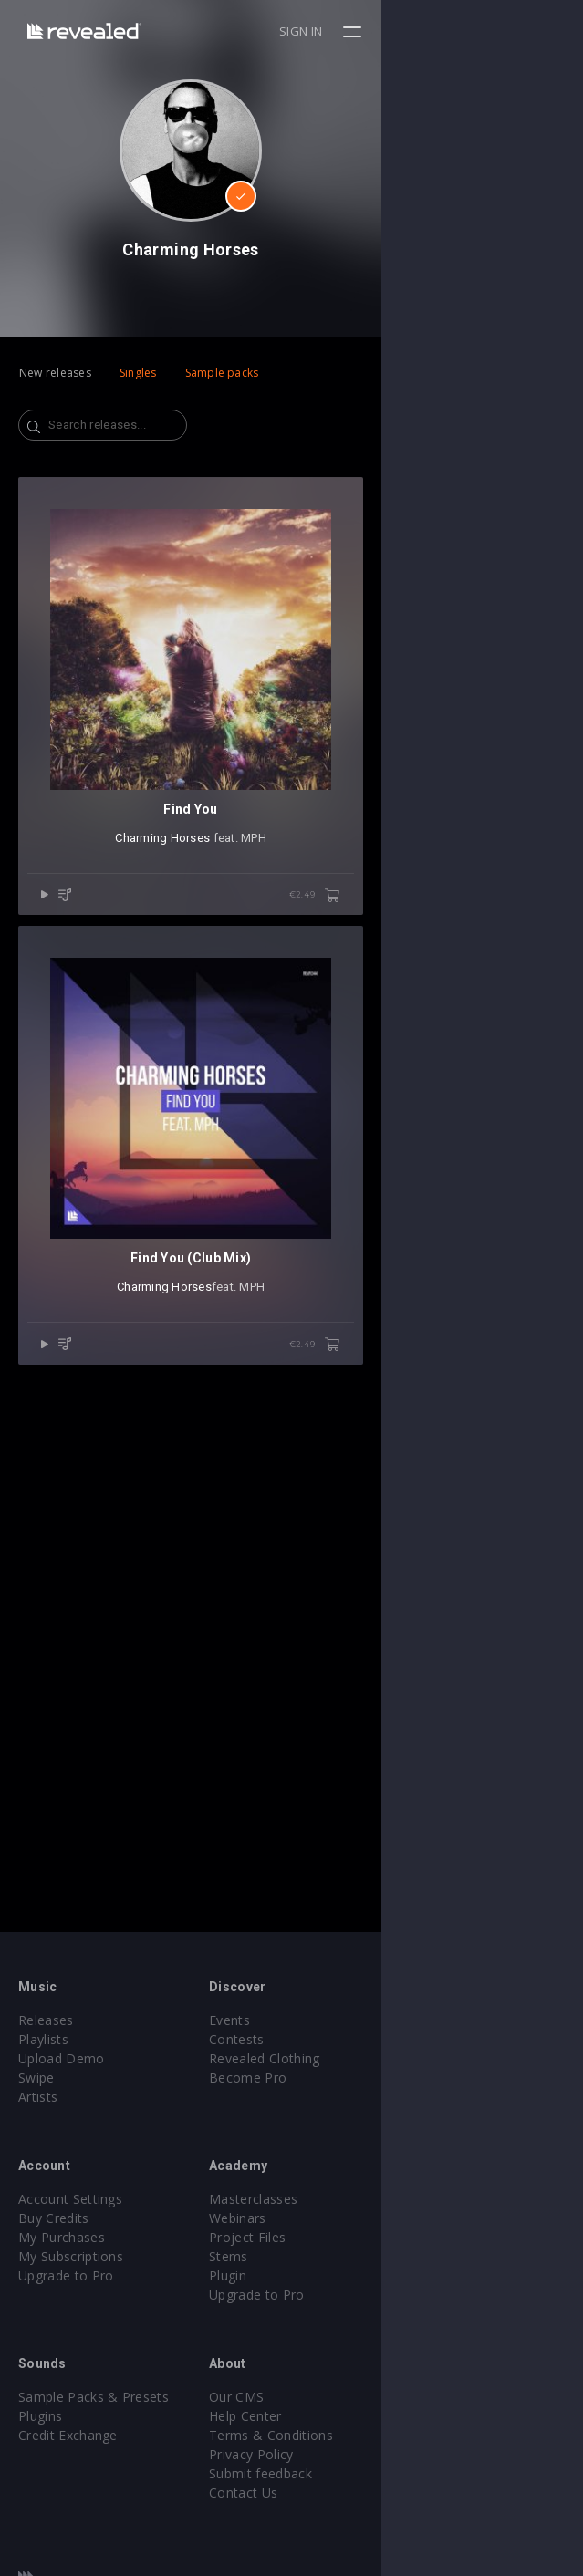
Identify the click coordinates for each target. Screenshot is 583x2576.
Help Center (346, 2416)
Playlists (43, 2039)
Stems (329, 2256)
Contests (338, 2039)
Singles (138, 372)
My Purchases (61, 2237)
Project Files (348, 2237)
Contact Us (344, 2492)
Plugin (329, 2275)
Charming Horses (263, 1039)
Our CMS (337, 2396)
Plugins (40, 2416)
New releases (55, 372)
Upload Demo (61, 2058)
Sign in (502, 31)
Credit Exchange (68, 2435)
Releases (46, 2020)
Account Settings (70, 2198)
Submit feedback (361, 2473)
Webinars (339, 2218)
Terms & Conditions (372, 2435)
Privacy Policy (352, 2454)
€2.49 (516, 1097)
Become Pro (349, 2077)
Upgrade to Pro (65, 2275)
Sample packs (222, 372)
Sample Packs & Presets (93, 2396)
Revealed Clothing (365, 2058)
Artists (37, 2096)
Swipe (36, 2077)
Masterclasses (354, 2198)
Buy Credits (53, 2218)
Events (330, 2020)
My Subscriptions (70, 2256)
